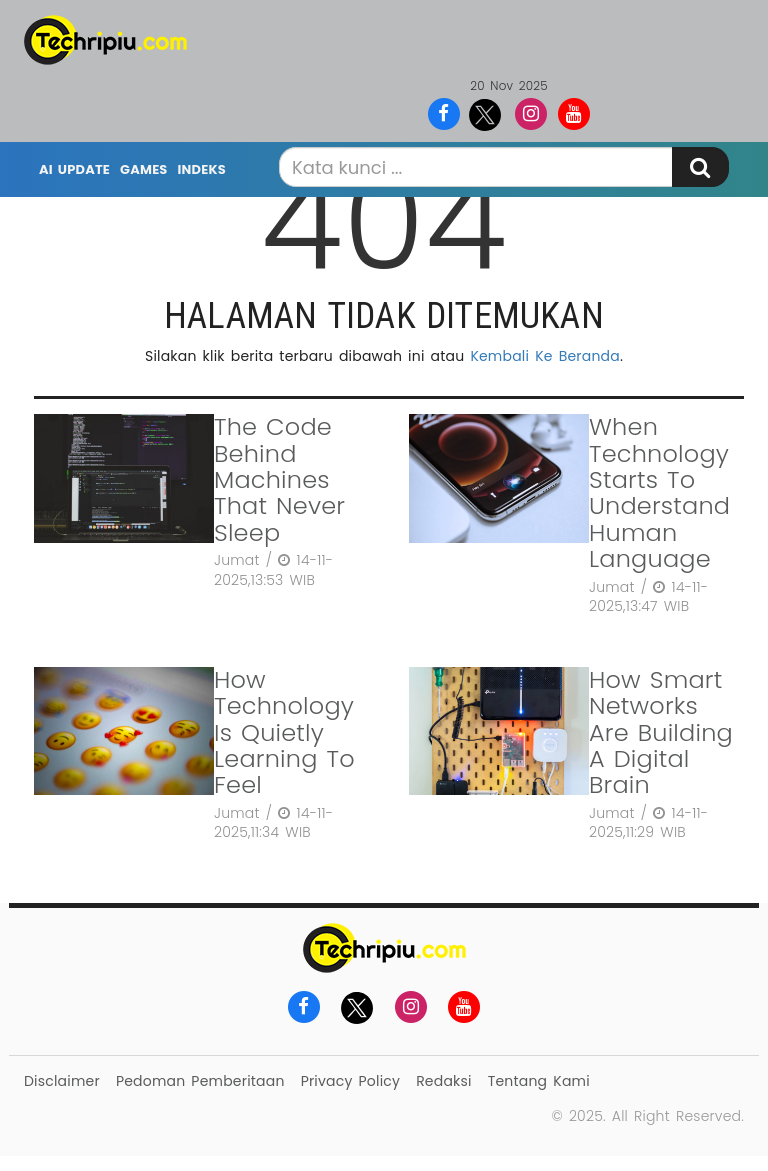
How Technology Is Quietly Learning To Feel (284, 732)
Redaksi (443, 1081)
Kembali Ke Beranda (544, 356)
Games (143, 169)
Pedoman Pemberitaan (200, 1081)
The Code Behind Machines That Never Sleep (279, 479)
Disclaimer (62, 1081)
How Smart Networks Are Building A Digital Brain (661, 732)
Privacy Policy (350, 1081)
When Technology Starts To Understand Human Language (659, 492)
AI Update (74, 169)
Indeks (202, 169)
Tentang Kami (539, 1081)
